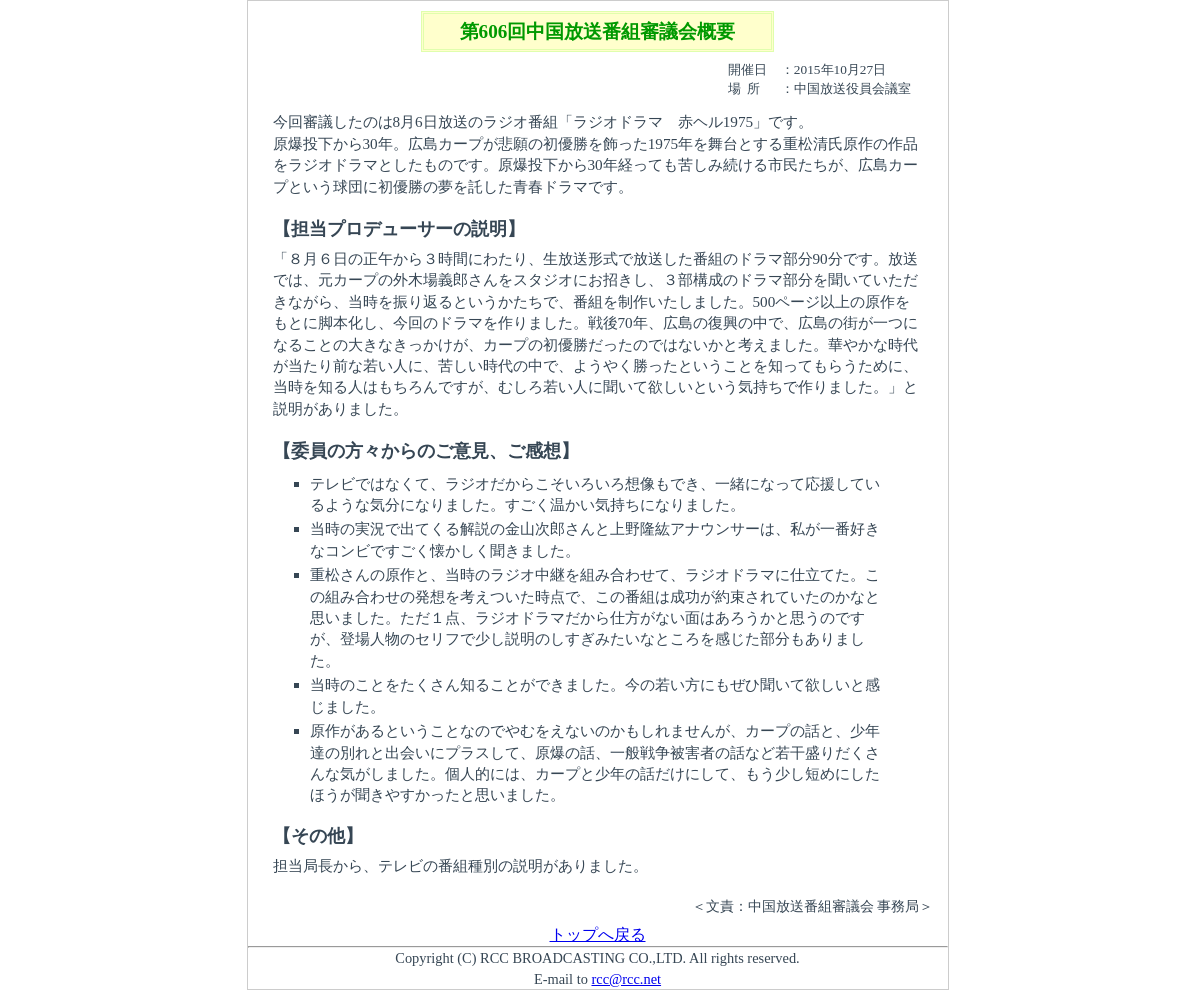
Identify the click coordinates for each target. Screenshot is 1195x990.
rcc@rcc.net (626, 979)
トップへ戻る (598, 934)
